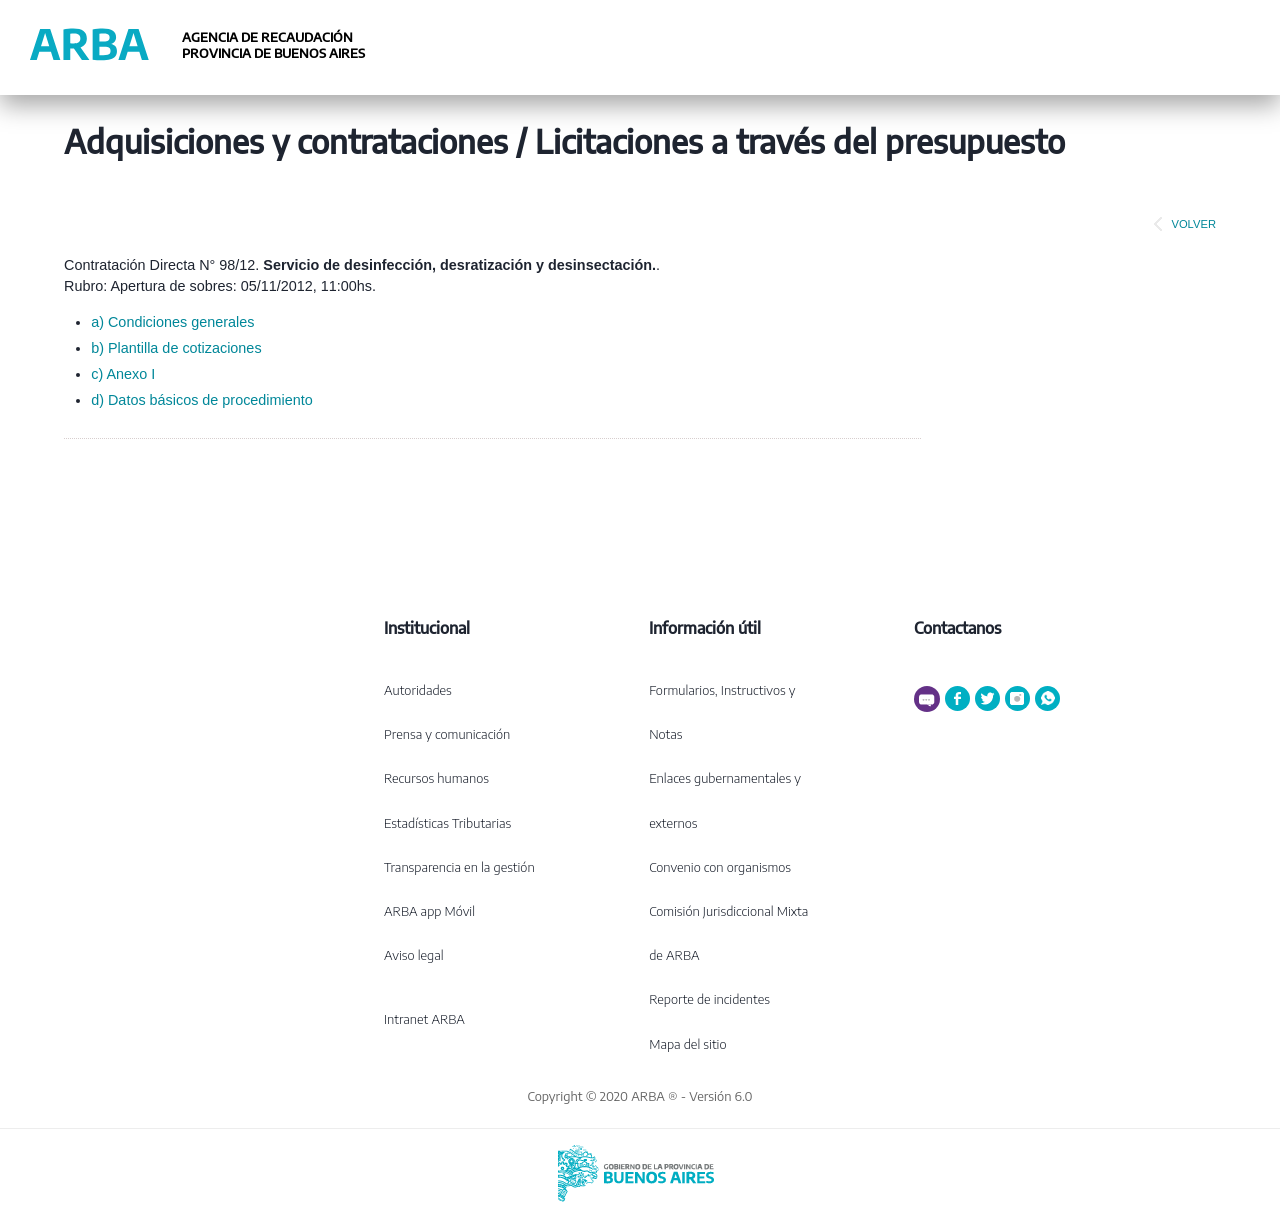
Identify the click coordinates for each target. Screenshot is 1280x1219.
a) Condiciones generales (172, 322)
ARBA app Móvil (429, 911)
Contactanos (957, 628)
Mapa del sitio (687, 1044)
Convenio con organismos (720, 867)
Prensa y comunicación (447, 734)
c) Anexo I (123, 374)
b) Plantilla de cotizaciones (176, 348)
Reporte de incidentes (709, 999)
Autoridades (418, 690)
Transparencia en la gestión (459, 867)
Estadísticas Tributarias (447, 823)
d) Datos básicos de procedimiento (202, 400)
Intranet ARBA (424, 1019)
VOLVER (1181, 224)
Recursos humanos (436, 778)
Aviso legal (414, 955)
